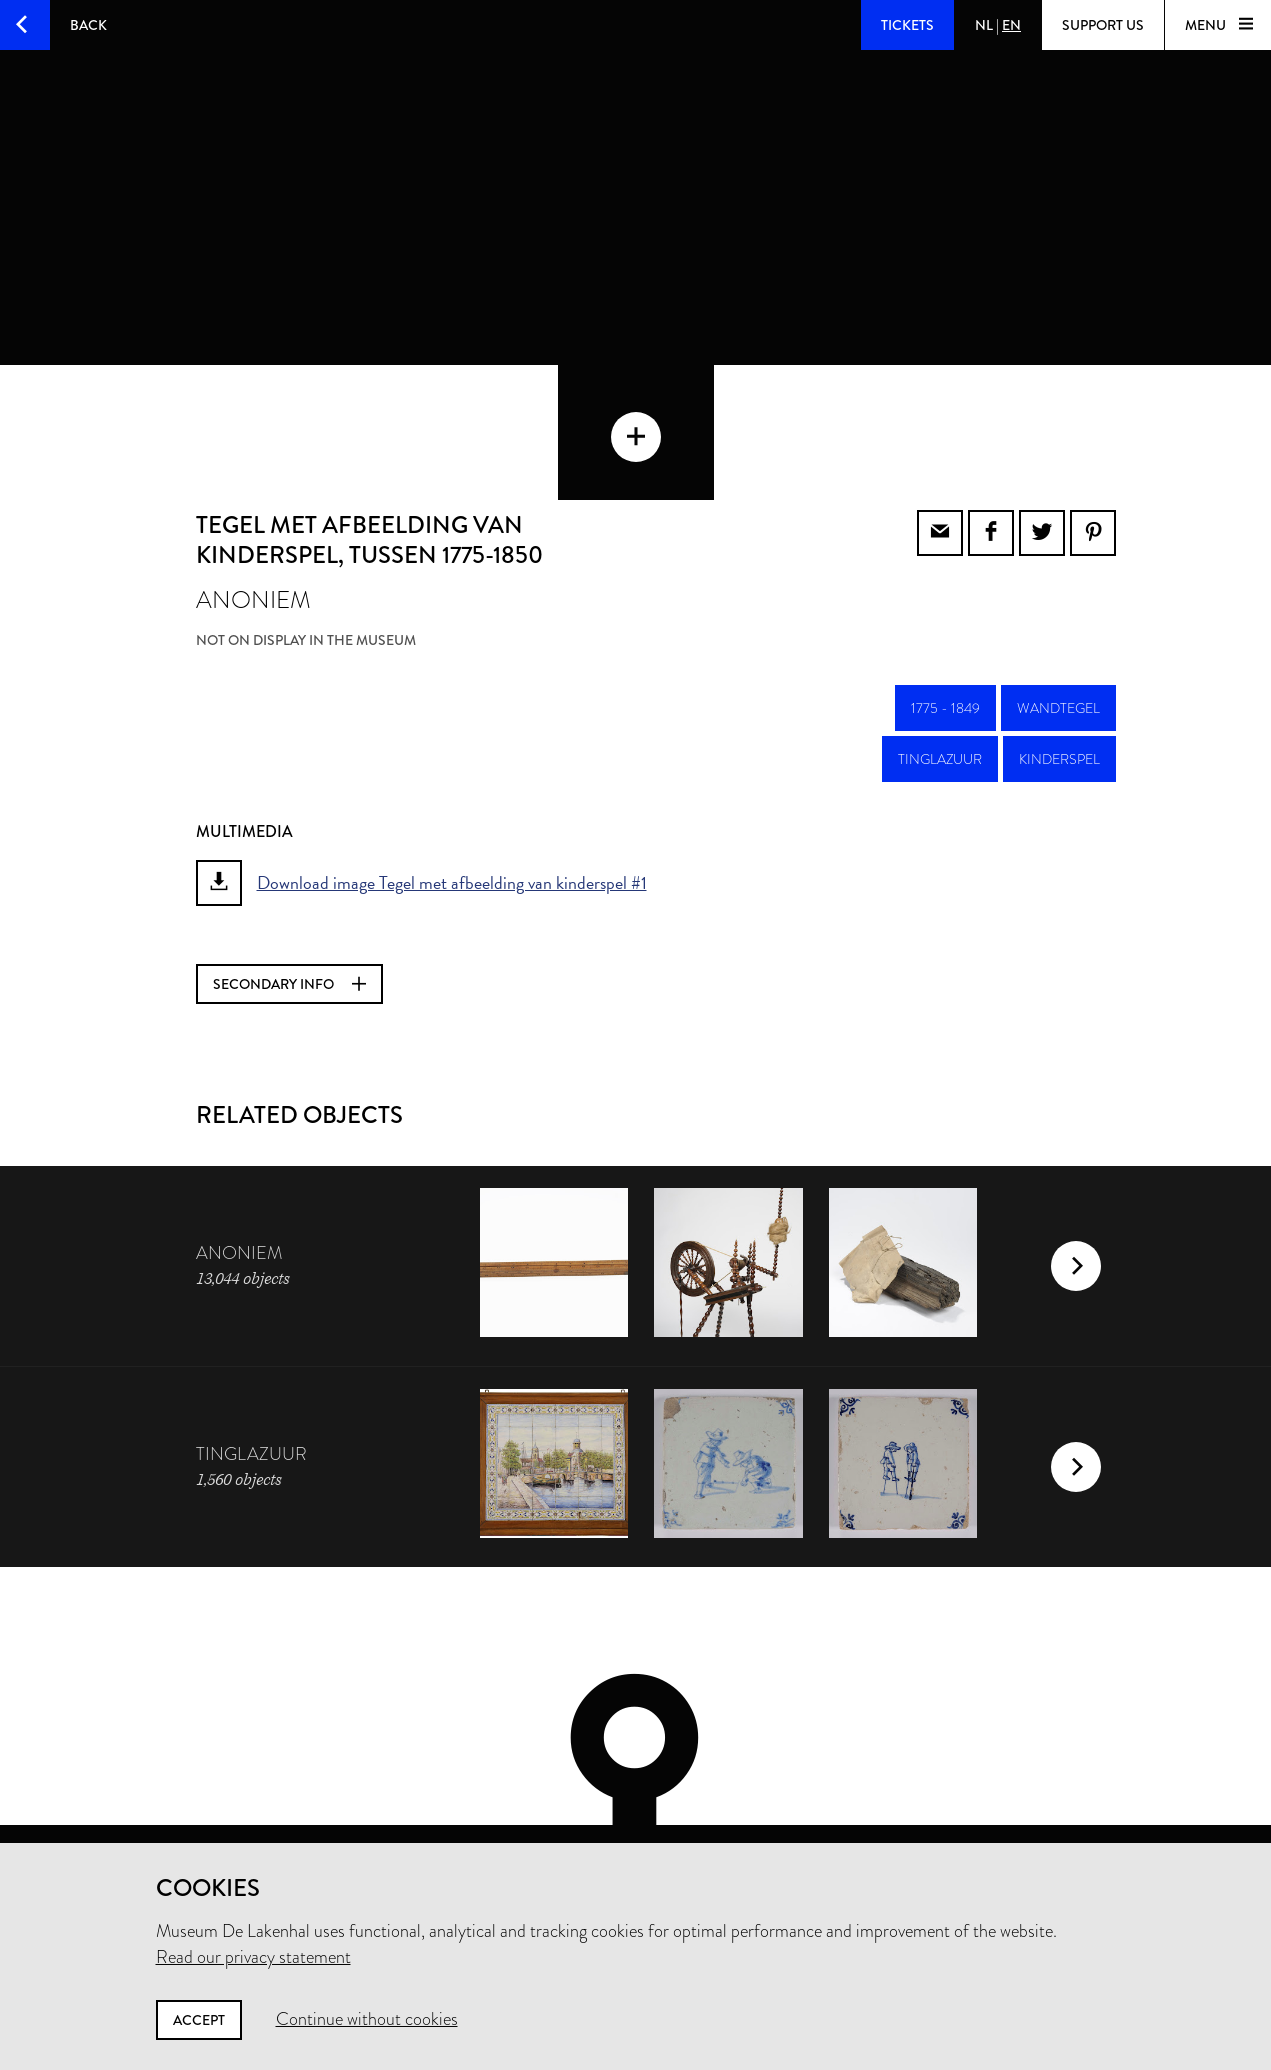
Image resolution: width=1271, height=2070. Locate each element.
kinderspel (1059, 664)
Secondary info (289, 889)
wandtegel (1058, 613)
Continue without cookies (367, 2019)
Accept (199, 2020)
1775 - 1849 (945, 613)
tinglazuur (940, 664)
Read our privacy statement (253, 1957)
